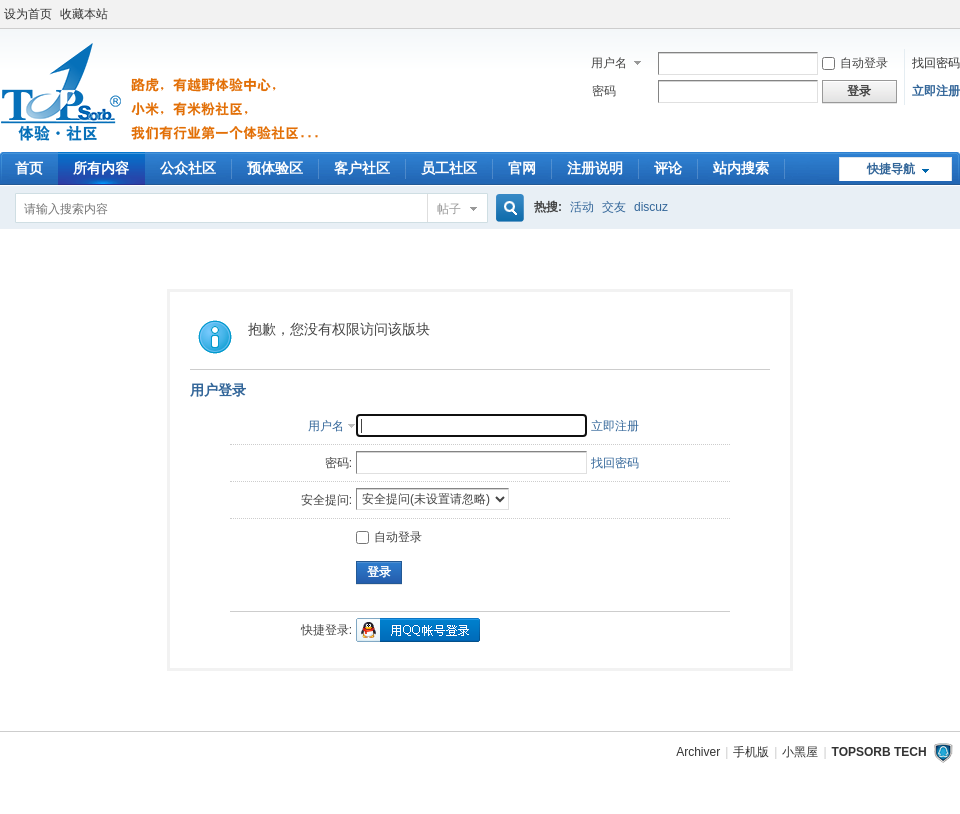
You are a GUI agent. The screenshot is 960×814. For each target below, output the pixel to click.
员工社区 (449, 168)
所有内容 (101, 168)
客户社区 (362, 168)
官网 (522, 168)
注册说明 (595, 168)
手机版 (751, 752)
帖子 (449, 209)
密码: (338, 463)
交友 (614, 207)
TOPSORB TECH (879, 752)
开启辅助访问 (955, 14)
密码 (604, 91)
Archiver (698, 752)
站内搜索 (741, 168)
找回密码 (936, 63)
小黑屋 (800, 752)
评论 (668, 168)
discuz (651, 207)
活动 (582, 207)
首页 (29, 168)
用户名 (609, 63)
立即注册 (936, 91)
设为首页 (28, 14)
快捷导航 (891, 169)
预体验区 (275, 168)
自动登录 (855, 63)
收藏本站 (84, 14)
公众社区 (188, 168)
